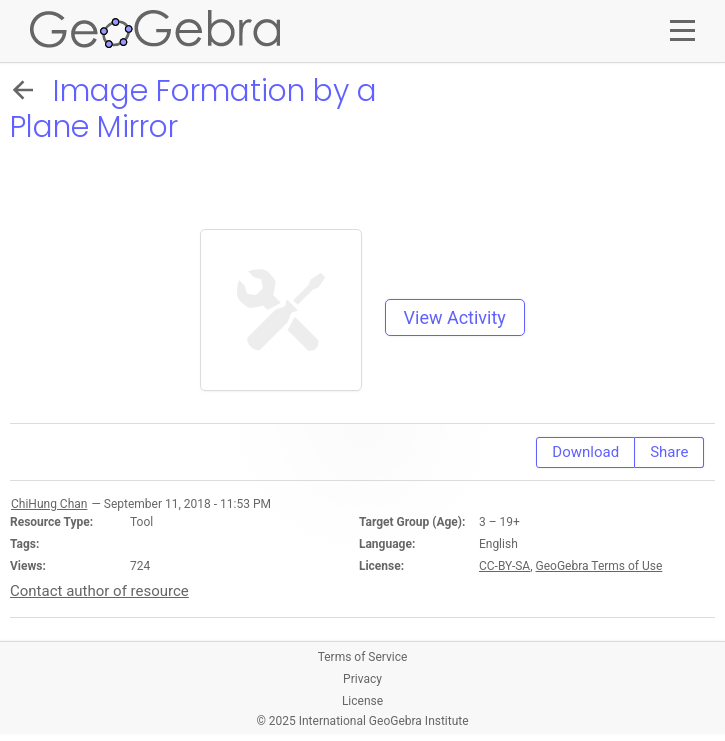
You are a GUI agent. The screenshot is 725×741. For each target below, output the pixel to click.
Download (585, 452)
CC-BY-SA (504, 566)
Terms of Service (363, 657)
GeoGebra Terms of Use (599, 566)
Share (669, 452)
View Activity (455, 317)
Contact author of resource (99, 591)
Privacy (362, 679)
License (362, 701)
